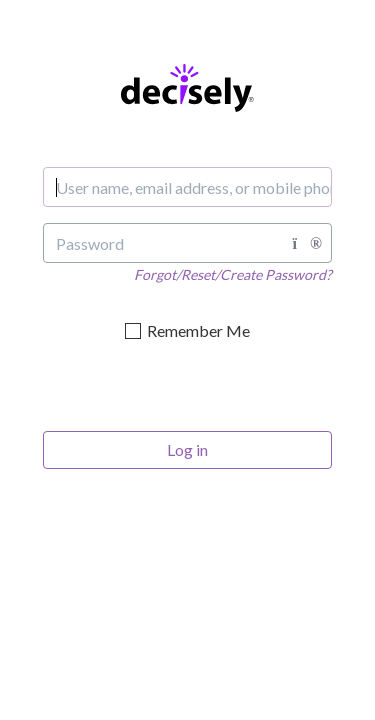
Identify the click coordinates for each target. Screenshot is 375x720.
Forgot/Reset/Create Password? (233, 274)
